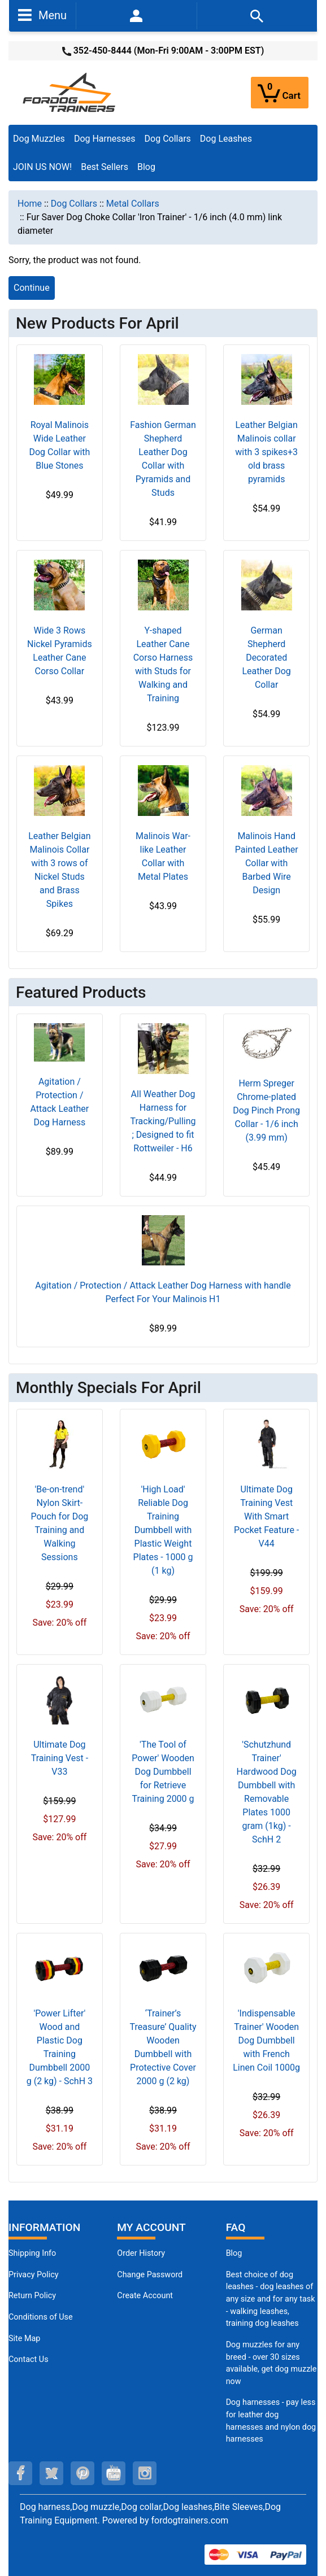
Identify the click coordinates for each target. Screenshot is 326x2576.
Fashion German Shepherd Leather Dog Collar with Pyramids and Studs (163, 459)
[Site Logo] (70, 91)
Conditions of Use (40, 2317)
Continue (32, 287)
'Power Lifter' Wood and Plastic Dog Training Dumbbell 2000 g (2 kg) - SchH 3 (60, 2047)
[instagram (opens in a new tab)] (144, 2473)
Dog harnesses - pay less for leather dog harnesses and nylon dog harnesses (271, 2421)
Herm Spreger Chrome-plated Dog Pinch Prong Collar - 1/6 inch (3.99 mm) (266, 1110)
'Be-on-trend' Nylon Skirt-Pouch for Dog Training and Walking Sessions (59, 1523)
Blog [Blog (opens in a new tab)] (146, 166)
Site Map (24, 2338)
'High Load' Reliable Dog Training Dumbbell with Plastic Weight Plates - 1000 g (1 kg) (163, 1530)
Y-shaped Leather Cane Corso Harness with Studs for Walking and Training (163, 664)
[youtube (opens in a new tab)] (113, 2473)
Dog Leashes (226, 138)
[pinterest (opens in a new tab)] (82, 2473)
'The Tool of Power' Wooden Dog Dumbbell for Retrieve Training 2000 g (163, 1771)
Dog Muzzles (39, 138)
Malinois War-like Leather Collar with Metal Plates (163, 856)
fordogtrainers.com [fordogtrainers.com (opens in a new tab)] (190, 2520)
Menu (42, 14)
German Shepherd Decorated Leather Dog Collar (266, 657)
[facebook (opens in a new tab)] (20, 2473)
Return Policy (32, 2295)
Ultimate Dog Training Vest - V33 (59, 1758)
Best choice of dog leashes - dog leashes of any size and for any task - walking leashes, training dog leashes (270, 2299)
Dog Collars (168, 138)
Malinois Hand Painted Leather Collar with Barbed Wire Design (266, 863)
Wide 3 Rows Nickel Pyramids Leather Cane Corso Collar (59, 650)
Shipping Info (32, 2253)
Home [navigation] (30, 203)
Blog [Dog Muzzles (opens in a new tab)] (234, 2253)
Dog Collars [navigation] (74, 203)
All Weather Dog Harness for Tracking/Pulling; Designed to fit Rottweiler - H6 (163, 1121)
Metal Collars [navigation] (132, 203)
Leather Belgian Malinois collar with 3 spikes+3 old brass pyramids (266, 452)
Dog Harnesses (105, 138)
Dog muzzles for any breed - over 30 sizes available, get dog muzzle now (271, 2363)
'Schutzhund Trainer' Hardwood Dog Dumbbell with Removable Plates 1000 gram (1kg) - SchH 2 (267, 1792)
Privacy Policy (33, 2275)
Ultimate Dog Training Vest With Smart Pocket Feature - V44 (266, 1516)
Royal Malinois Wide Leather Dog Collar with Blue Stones (59, 445)
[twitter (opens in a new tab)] (51, 2473)
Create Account (145, 2295)
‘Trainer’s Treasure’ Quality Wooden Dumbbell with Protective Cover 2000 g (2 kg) (163, 2047)
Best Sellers (104, 166)
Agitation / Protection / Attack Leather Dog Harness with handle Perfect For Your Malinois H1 (162, 1292)
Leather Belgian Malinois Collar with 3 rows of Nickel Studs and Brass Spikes (59, 870)
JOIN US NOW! (42, 166)
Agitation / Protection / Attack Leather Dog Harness (60, 1102)
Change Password (149, 2275)
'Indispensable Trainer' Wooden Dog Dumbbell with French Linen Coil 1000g (266, 2040)
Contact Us (28, 2359)
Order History (141, 2253)
